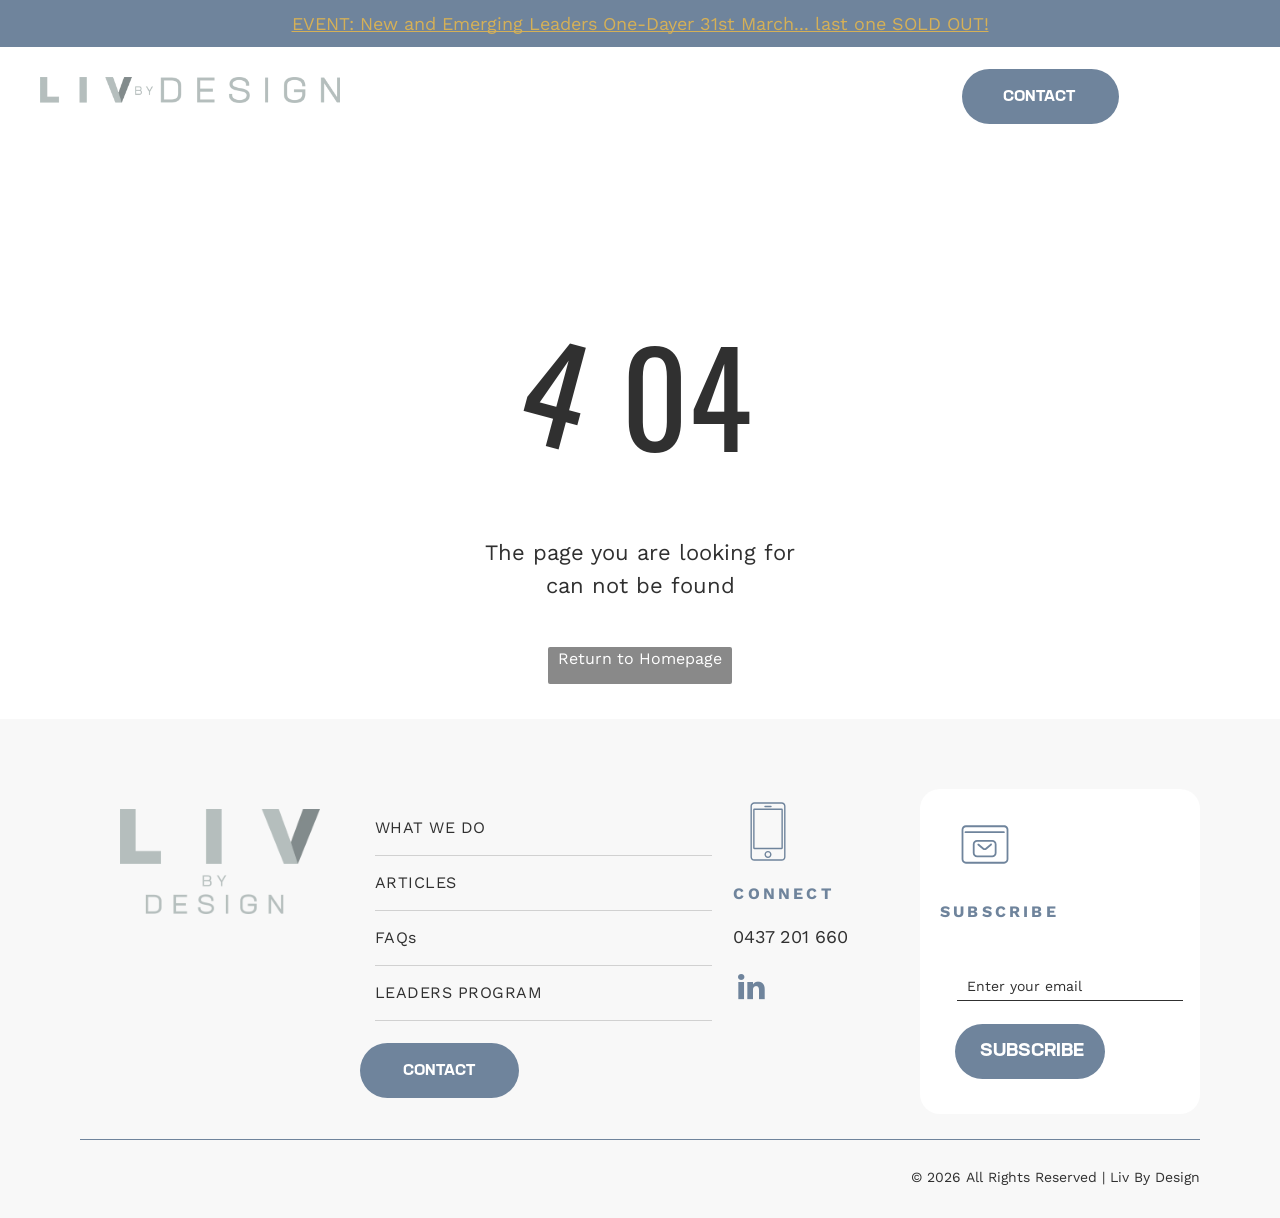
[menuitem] (486, 97)
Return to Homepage (640, 658)
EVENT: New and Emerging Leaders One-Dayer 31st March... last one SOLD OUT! (640, 23)
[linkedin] (1199, 102)
